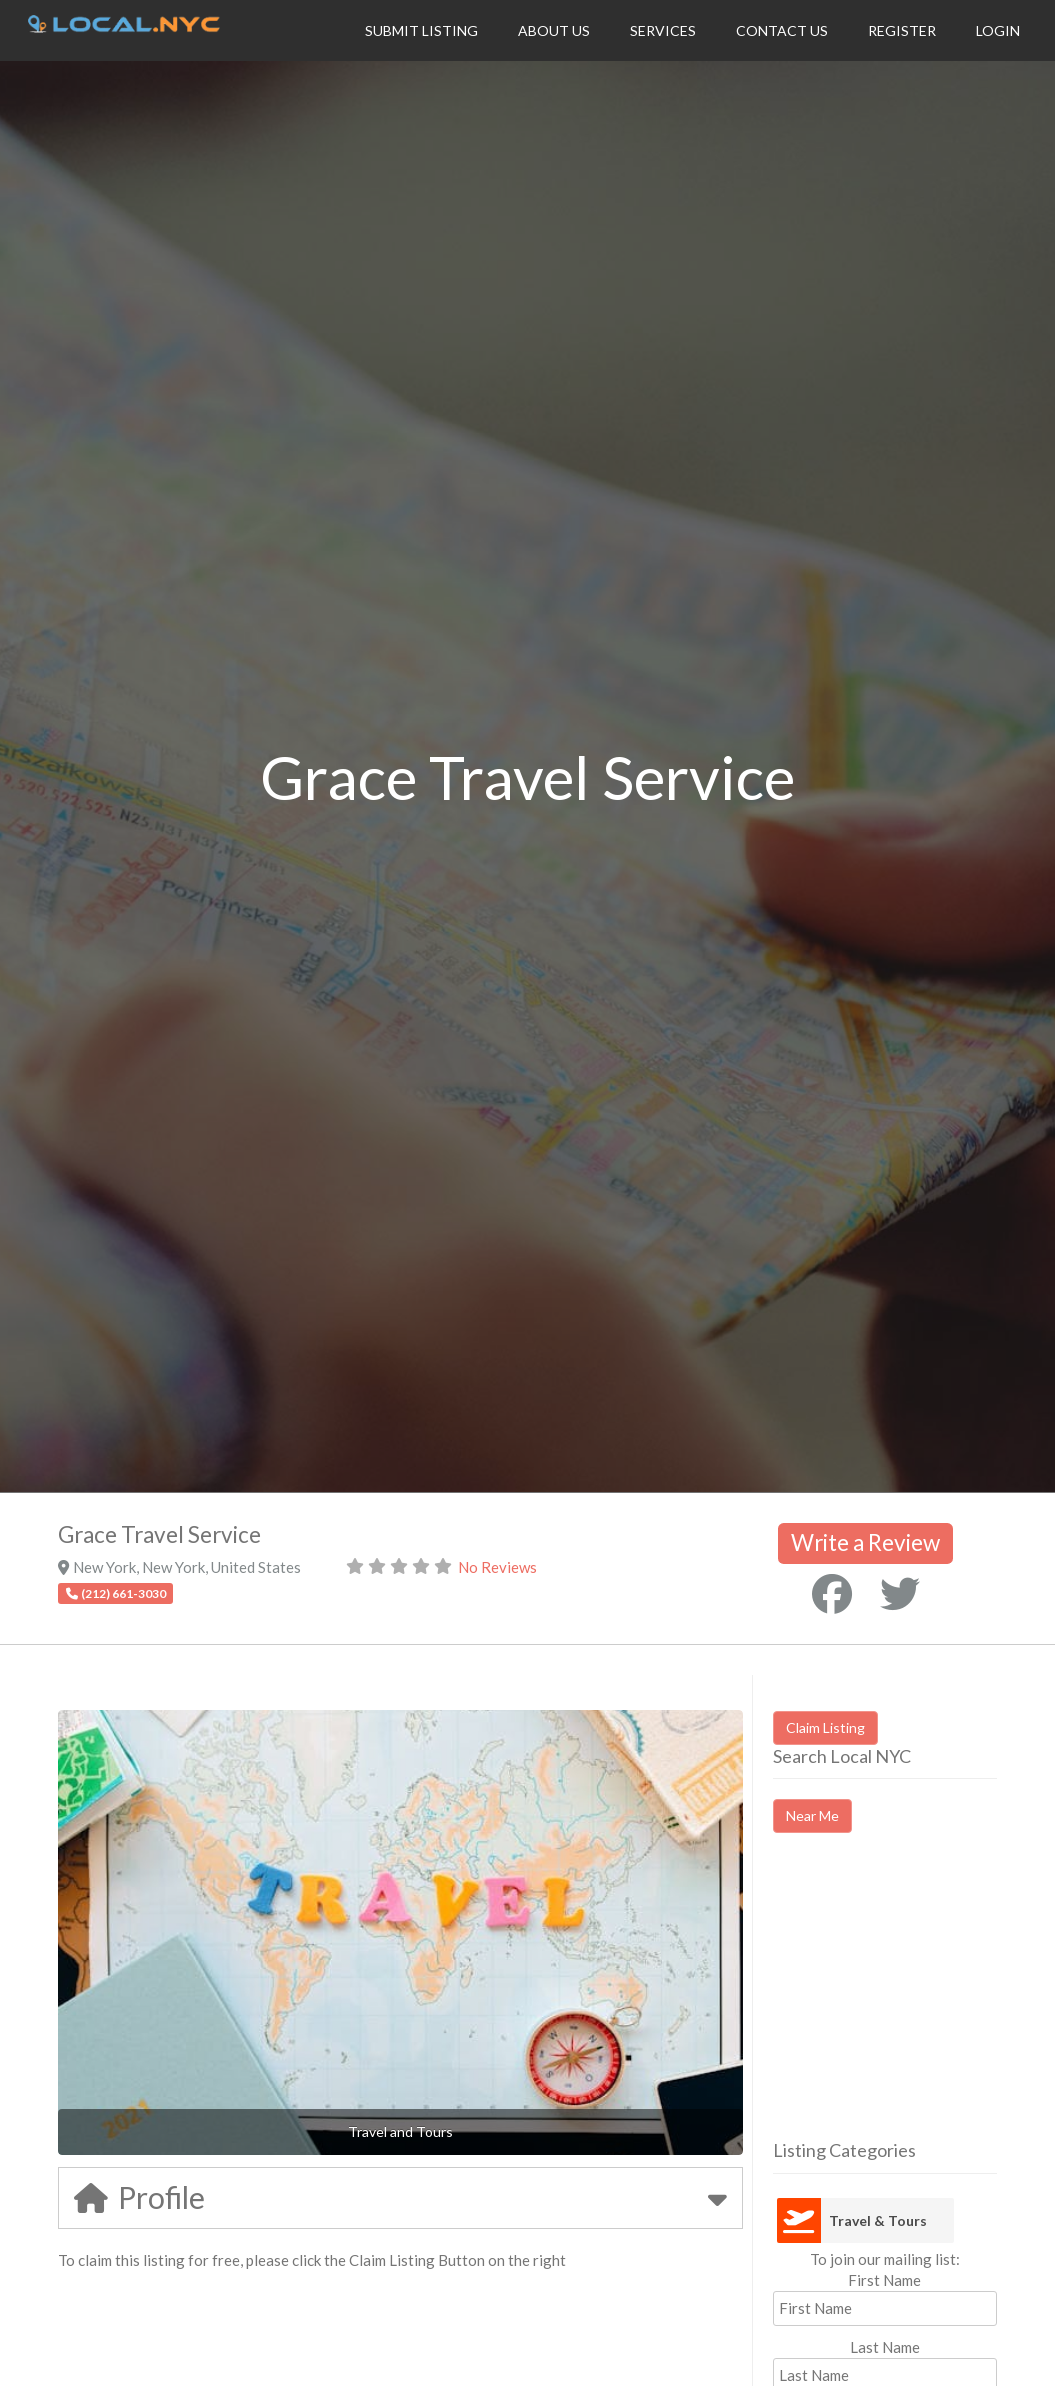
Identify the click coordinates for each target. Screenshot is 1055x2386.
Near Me (812, 1815)
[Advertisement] (914, 2004)
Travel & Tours (878, 2220)
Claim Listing (825, 1727)
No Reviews (497, 1567)
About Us (554, 30)
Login (998, 30)
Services (663, 30)
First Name (884, 2280)
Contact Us (782, 30)
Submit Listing (421, 30)
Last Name (885, 2347)
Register (902, 30)
